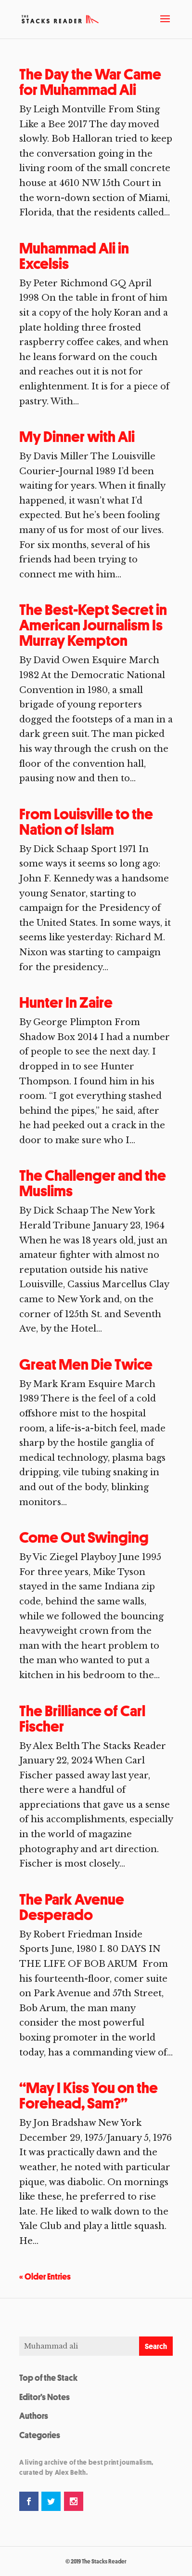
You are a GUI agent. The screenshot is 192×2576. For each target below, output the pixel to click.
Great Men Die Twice (86, 1364)
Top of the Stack (48, 2377)
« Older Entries (45, 2276)
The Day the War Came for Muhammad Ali (90, 82)
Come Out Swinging (84, 1537)
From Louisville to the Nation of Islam (86, 821)
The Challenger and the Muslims (92, 1183)
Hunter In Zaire (66, 1002)
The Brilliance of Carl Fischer (82, 1718)
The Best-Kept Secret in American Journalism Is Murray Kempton (93, 625)
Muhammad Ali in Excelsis (74, 256)
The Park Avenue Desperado (71, 1907)
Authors (33, 2415)
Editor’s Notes (44, 2396)
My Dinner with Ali (77, 436)
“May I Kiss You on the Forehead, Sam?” (88, 2095)
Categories (39, 2435)
